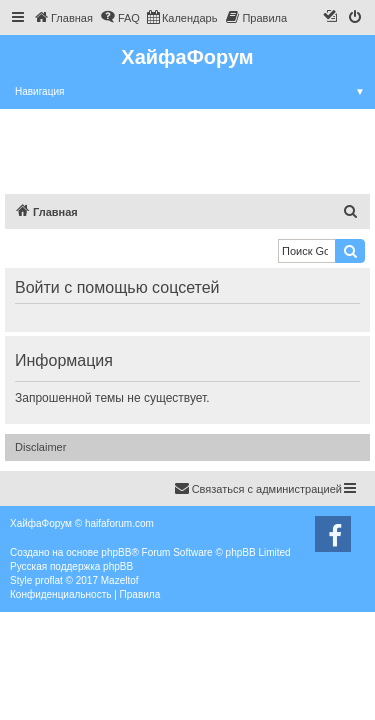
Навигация (195, 91)
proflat (49, 580)
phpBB (116, 552)
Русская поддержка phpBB (71, 566)
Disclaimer (40, 447)
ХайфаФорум (187, 57)
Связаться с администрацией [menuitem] (258, 488)
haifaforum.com (119, 523)
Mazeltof (120, 580)
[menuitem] (63, 18)
